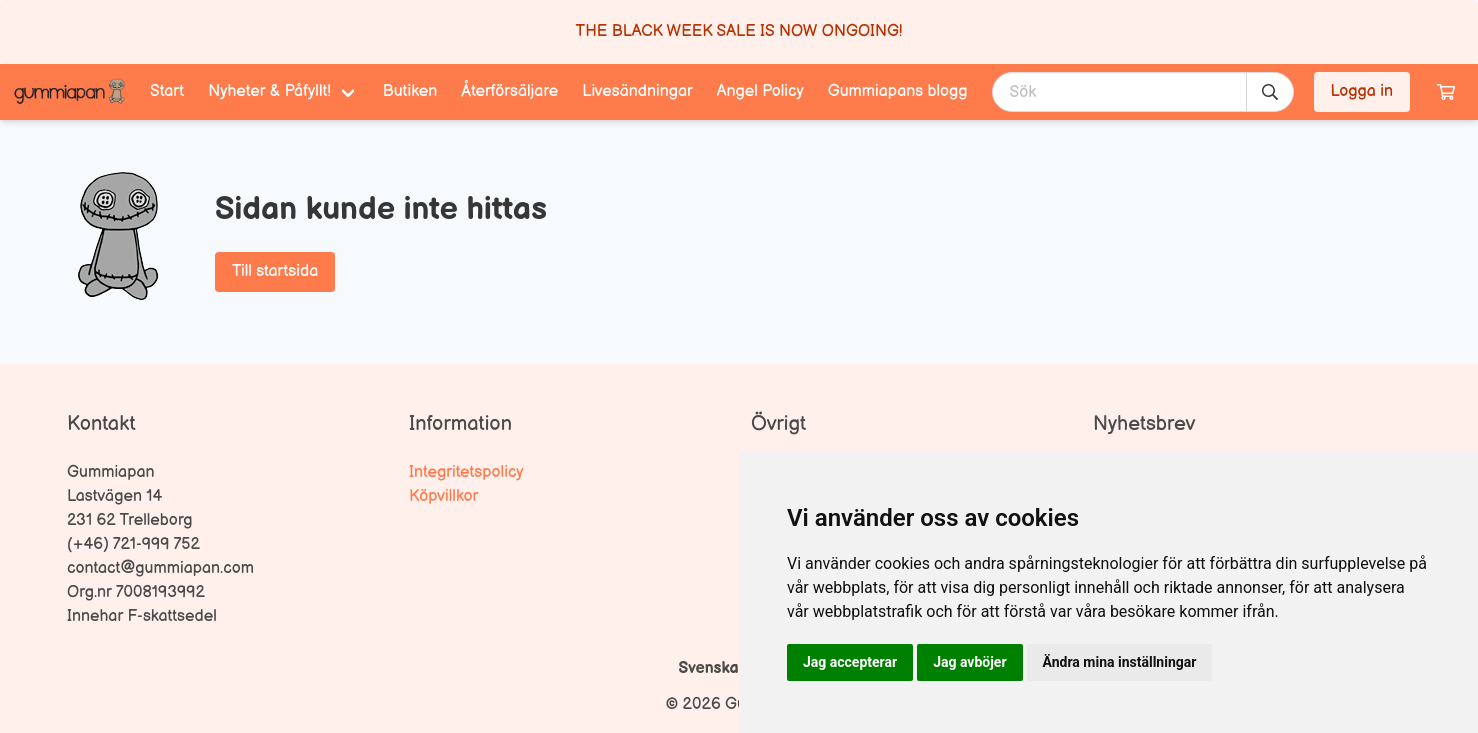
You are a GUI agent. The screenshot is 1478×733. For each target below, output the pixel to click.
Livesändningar (637, 91)
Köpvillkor (443, 496)
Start (167, 91)
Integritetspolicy (466, 472)
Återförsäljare (509, 91)
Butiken (410, 91)
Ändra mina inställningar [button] (1120, 662)
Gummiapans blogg (898, 91)
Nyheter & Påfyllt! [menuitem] (269, 91)
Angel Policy (760, 91)
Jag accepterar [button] (850, 662)
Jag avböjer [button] (969, 662)
